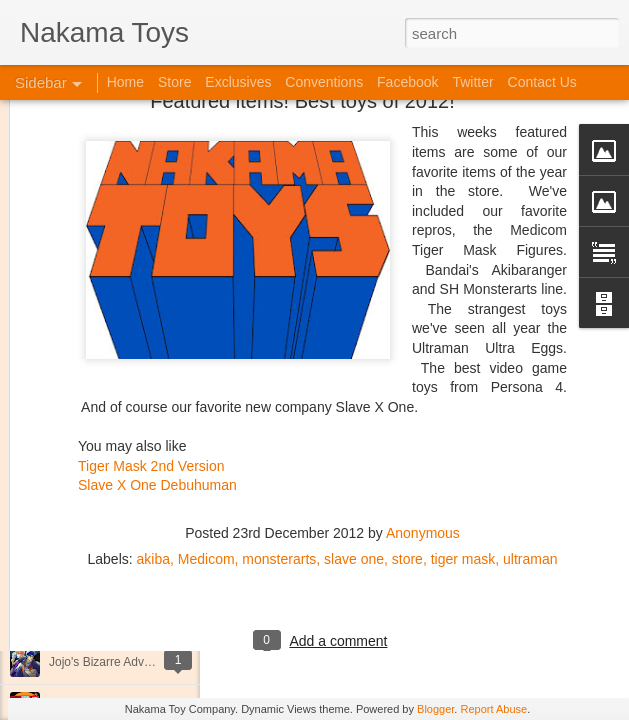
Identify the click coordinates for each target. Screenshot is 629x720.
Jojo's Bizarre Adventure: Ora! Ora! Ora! (155, 662)
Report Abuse (493, 709)
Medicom (206, 459)
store (407, 459)
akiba (153, 459)
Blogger (435, 709)
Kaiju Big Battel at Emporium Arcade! (147, 617)
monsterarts (279, 459)
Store (174, 82)
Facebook (407, 82)
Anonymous (423, 433)
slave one (354, 459)
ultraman (530, 459)
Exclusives (238, 82)
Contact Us (542, 82)
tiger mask (463, 459)
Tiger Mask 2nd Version (151, 365)
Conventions (324, 82)
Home (125, 82)
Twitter (472, 82)
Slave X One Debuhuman (157, 385)
